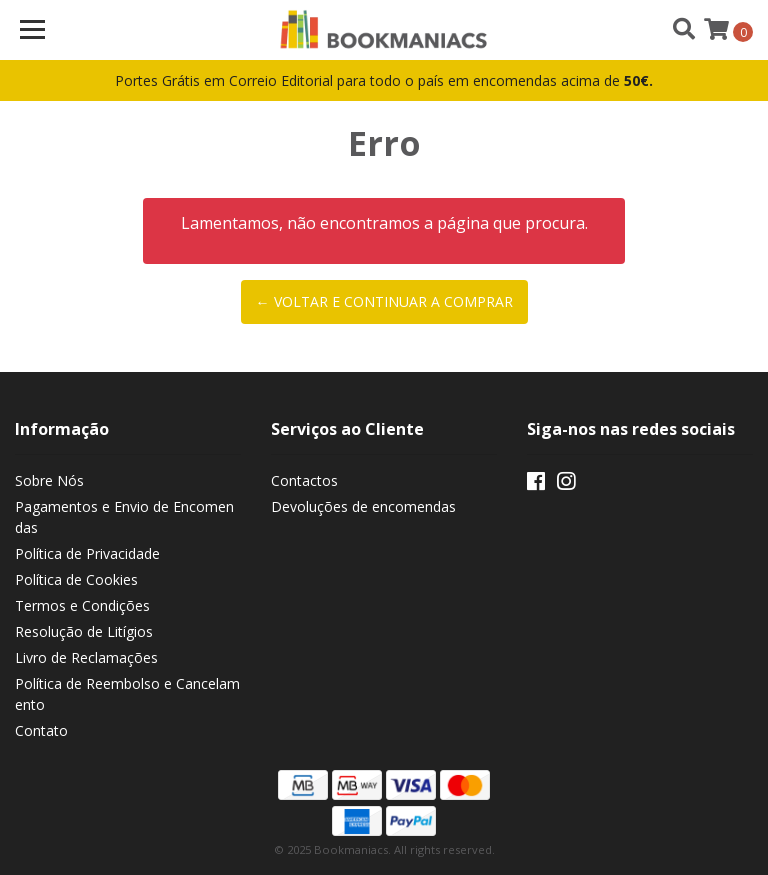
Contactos (304, 480)
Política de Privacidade (87, 553)
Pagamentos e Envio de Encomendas (124, 517)
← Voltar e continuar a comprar (384, 301)
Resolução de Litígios (84, 631)
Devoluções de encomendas (363, 506)
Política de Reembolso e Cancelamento (127, 694)
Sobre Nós (49, 480)
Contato (41, 730)
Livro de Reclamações (86, 657)
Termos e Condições (82, 605)
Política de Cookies (76, 579)
